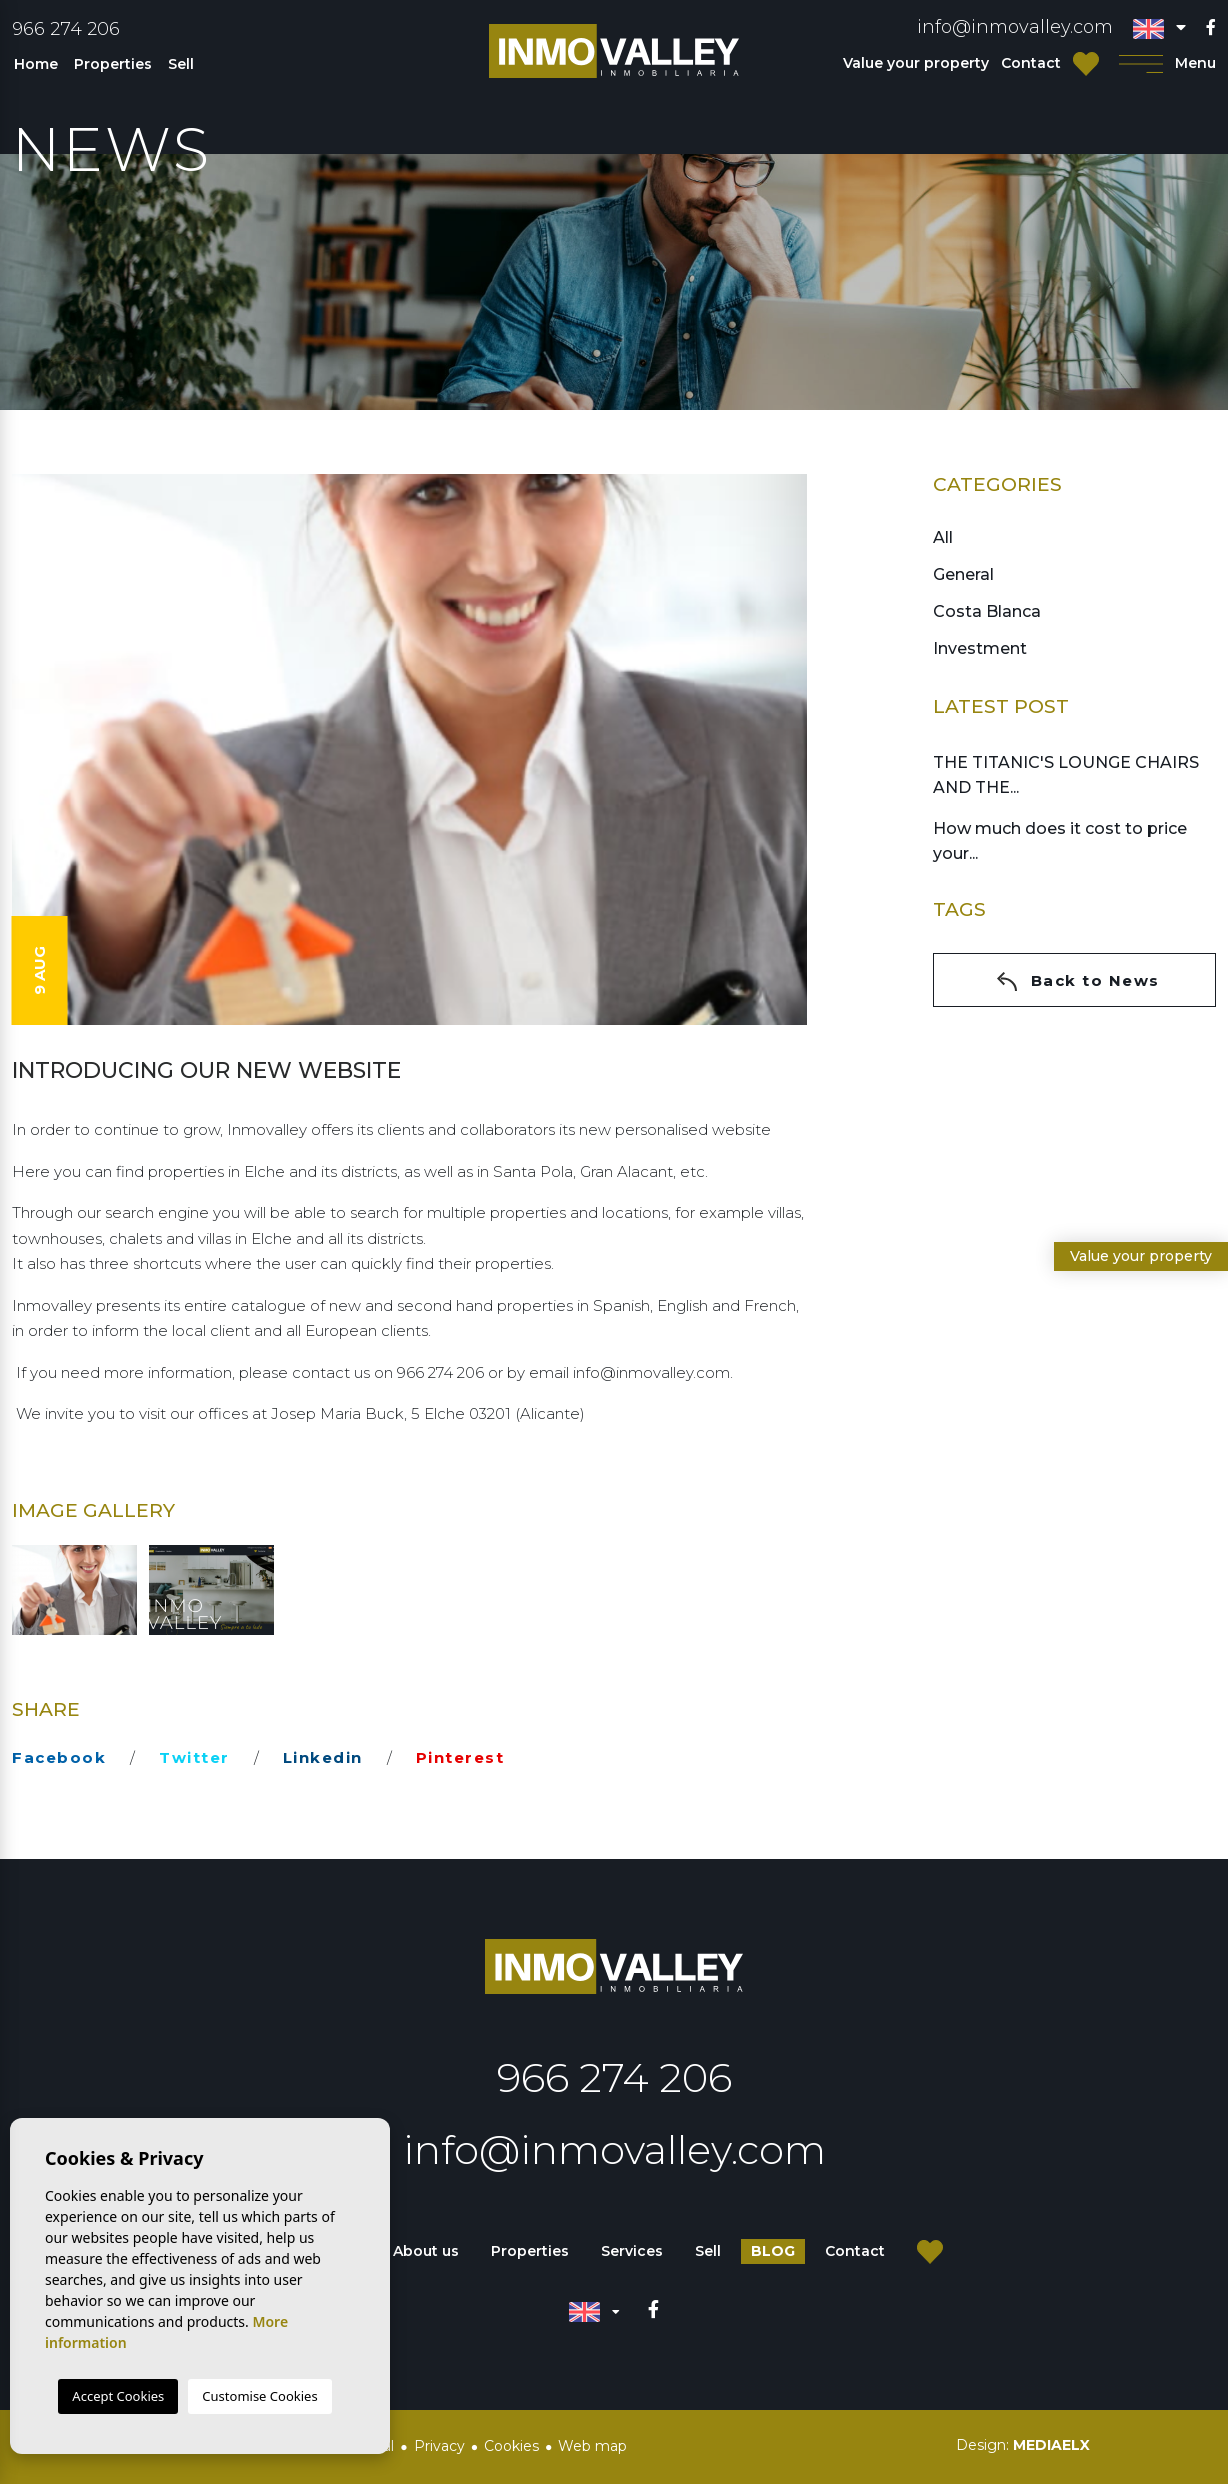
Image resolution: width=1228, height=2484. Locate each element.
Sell (181, 64)
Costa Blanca (987, 611)
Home (36, 64)
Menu (1167, 63)
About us (426, 2251)
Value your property (916, 63)
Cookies (511, 2446)
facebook (59, 1757)
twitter (194, 1757)
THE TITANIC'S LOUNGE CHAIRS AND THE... (1066, 775)
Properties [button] (113, 64)
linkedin (323, 1757)
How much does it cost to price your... (1060, 841)
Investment (980, 648)
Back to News (1078, 981)
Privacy (439, 2446)
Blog (773, 2251)
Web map (592, 2446)
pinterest (460, 1757)
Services (632, 2251)
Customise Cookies (259, 2396)
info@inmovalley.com (1015, 27)
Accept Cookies (118, 2396)
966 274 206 (66, 29)
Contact (1031, 63)
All (943, 537)
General (963, 574)
